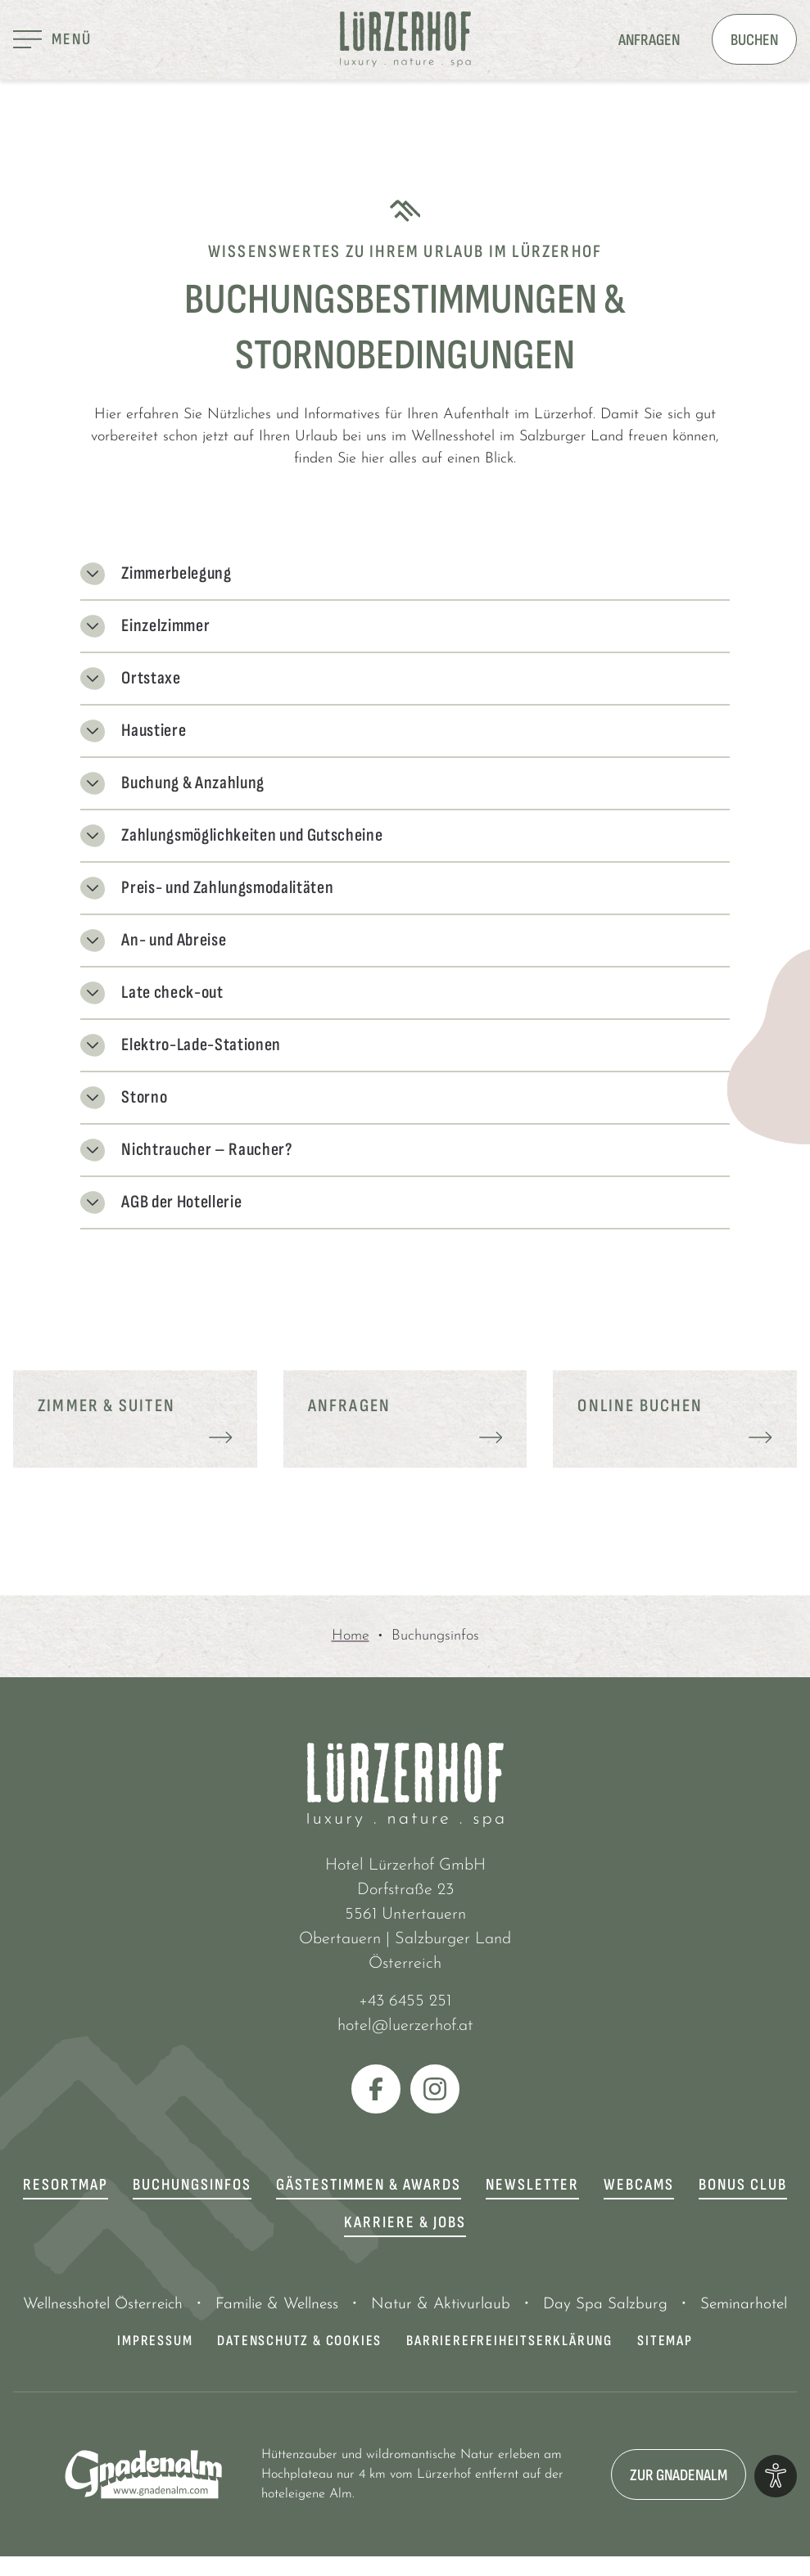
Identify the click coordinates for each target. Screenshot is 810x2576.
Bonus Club (743, 2185)
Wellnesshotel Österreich (103, 2304)
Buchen (754, 40)
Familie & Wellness (276, 2304)
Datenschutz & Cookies (299, 2340)
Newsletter (532, 2185)
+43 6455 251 (405, 2001)
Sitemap (665, 2340)
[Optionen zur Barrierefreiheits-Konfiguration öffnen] (775, 2476)
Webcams (639, 2185)
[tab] (404, 654)
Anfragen (649, 40)
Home (350, 1636)
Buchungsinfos (192, 2185)
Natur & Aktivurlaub (440, 2304)
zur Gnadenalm (678, 2475)
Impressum (154, 2340)
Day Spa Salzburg (605, 2304)
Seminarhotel (743, 2304)
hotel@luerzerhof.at (405, 2026)
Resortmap (65, 2185)
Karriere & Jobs (405, 2222)
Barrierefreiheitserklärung (509, 2340)
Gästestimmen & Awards (368, 2185)
